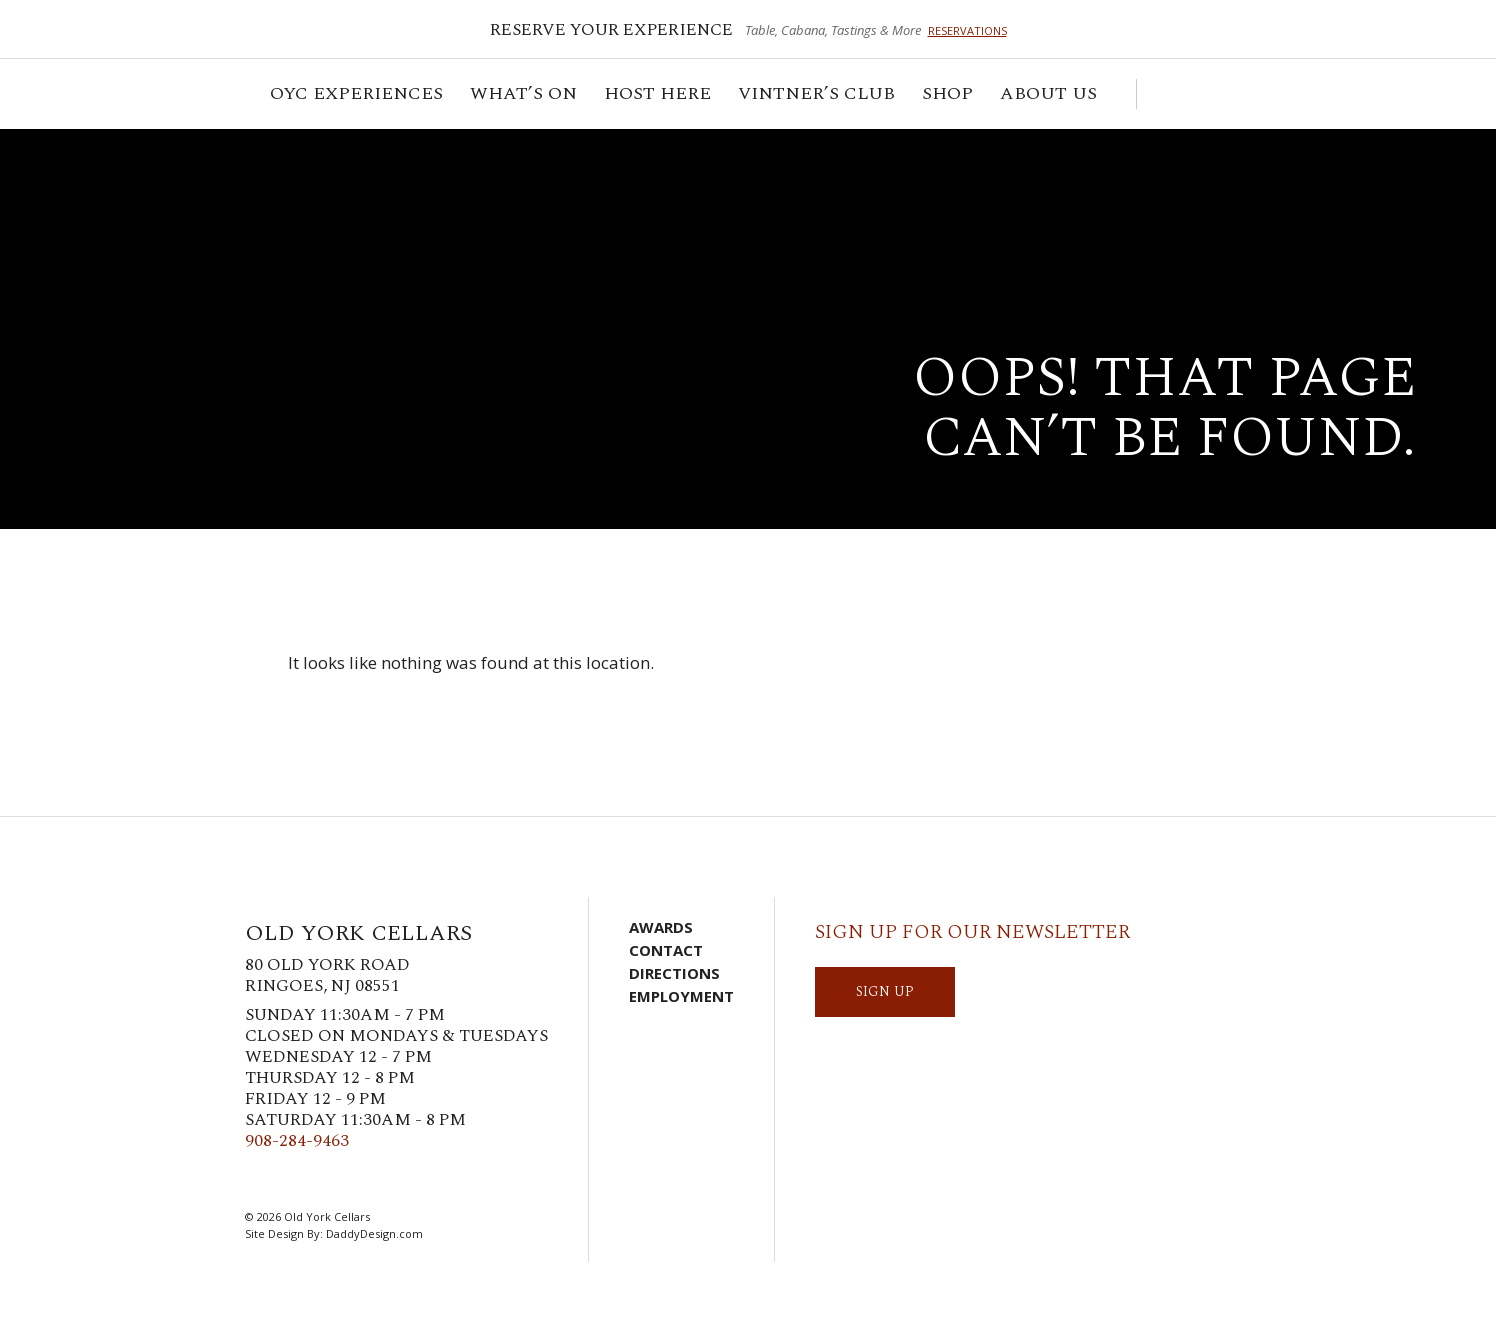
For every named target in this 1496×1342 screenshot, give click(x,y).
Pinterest (348, 1180)
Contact (666, 950)
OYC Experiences (358, 96)
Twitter (288, 1180)
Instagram (318, 1180)
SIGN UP (885, 991)
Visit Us (1224, 94)
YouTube (408, 1180)
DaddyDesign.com (374, 1233)
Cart (1162, 94)
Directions (674, 973)
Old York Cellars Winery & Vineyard (225, 205)
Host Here (659, 96)
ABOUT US (1050, 96)
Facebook (258, 1180)
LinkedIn (378, 1180)
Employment (681, 996)
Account (1194, 94)
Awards (661, 927)
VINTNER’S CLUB (818, 96)
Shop (949, 96)
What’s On (525, 96)
